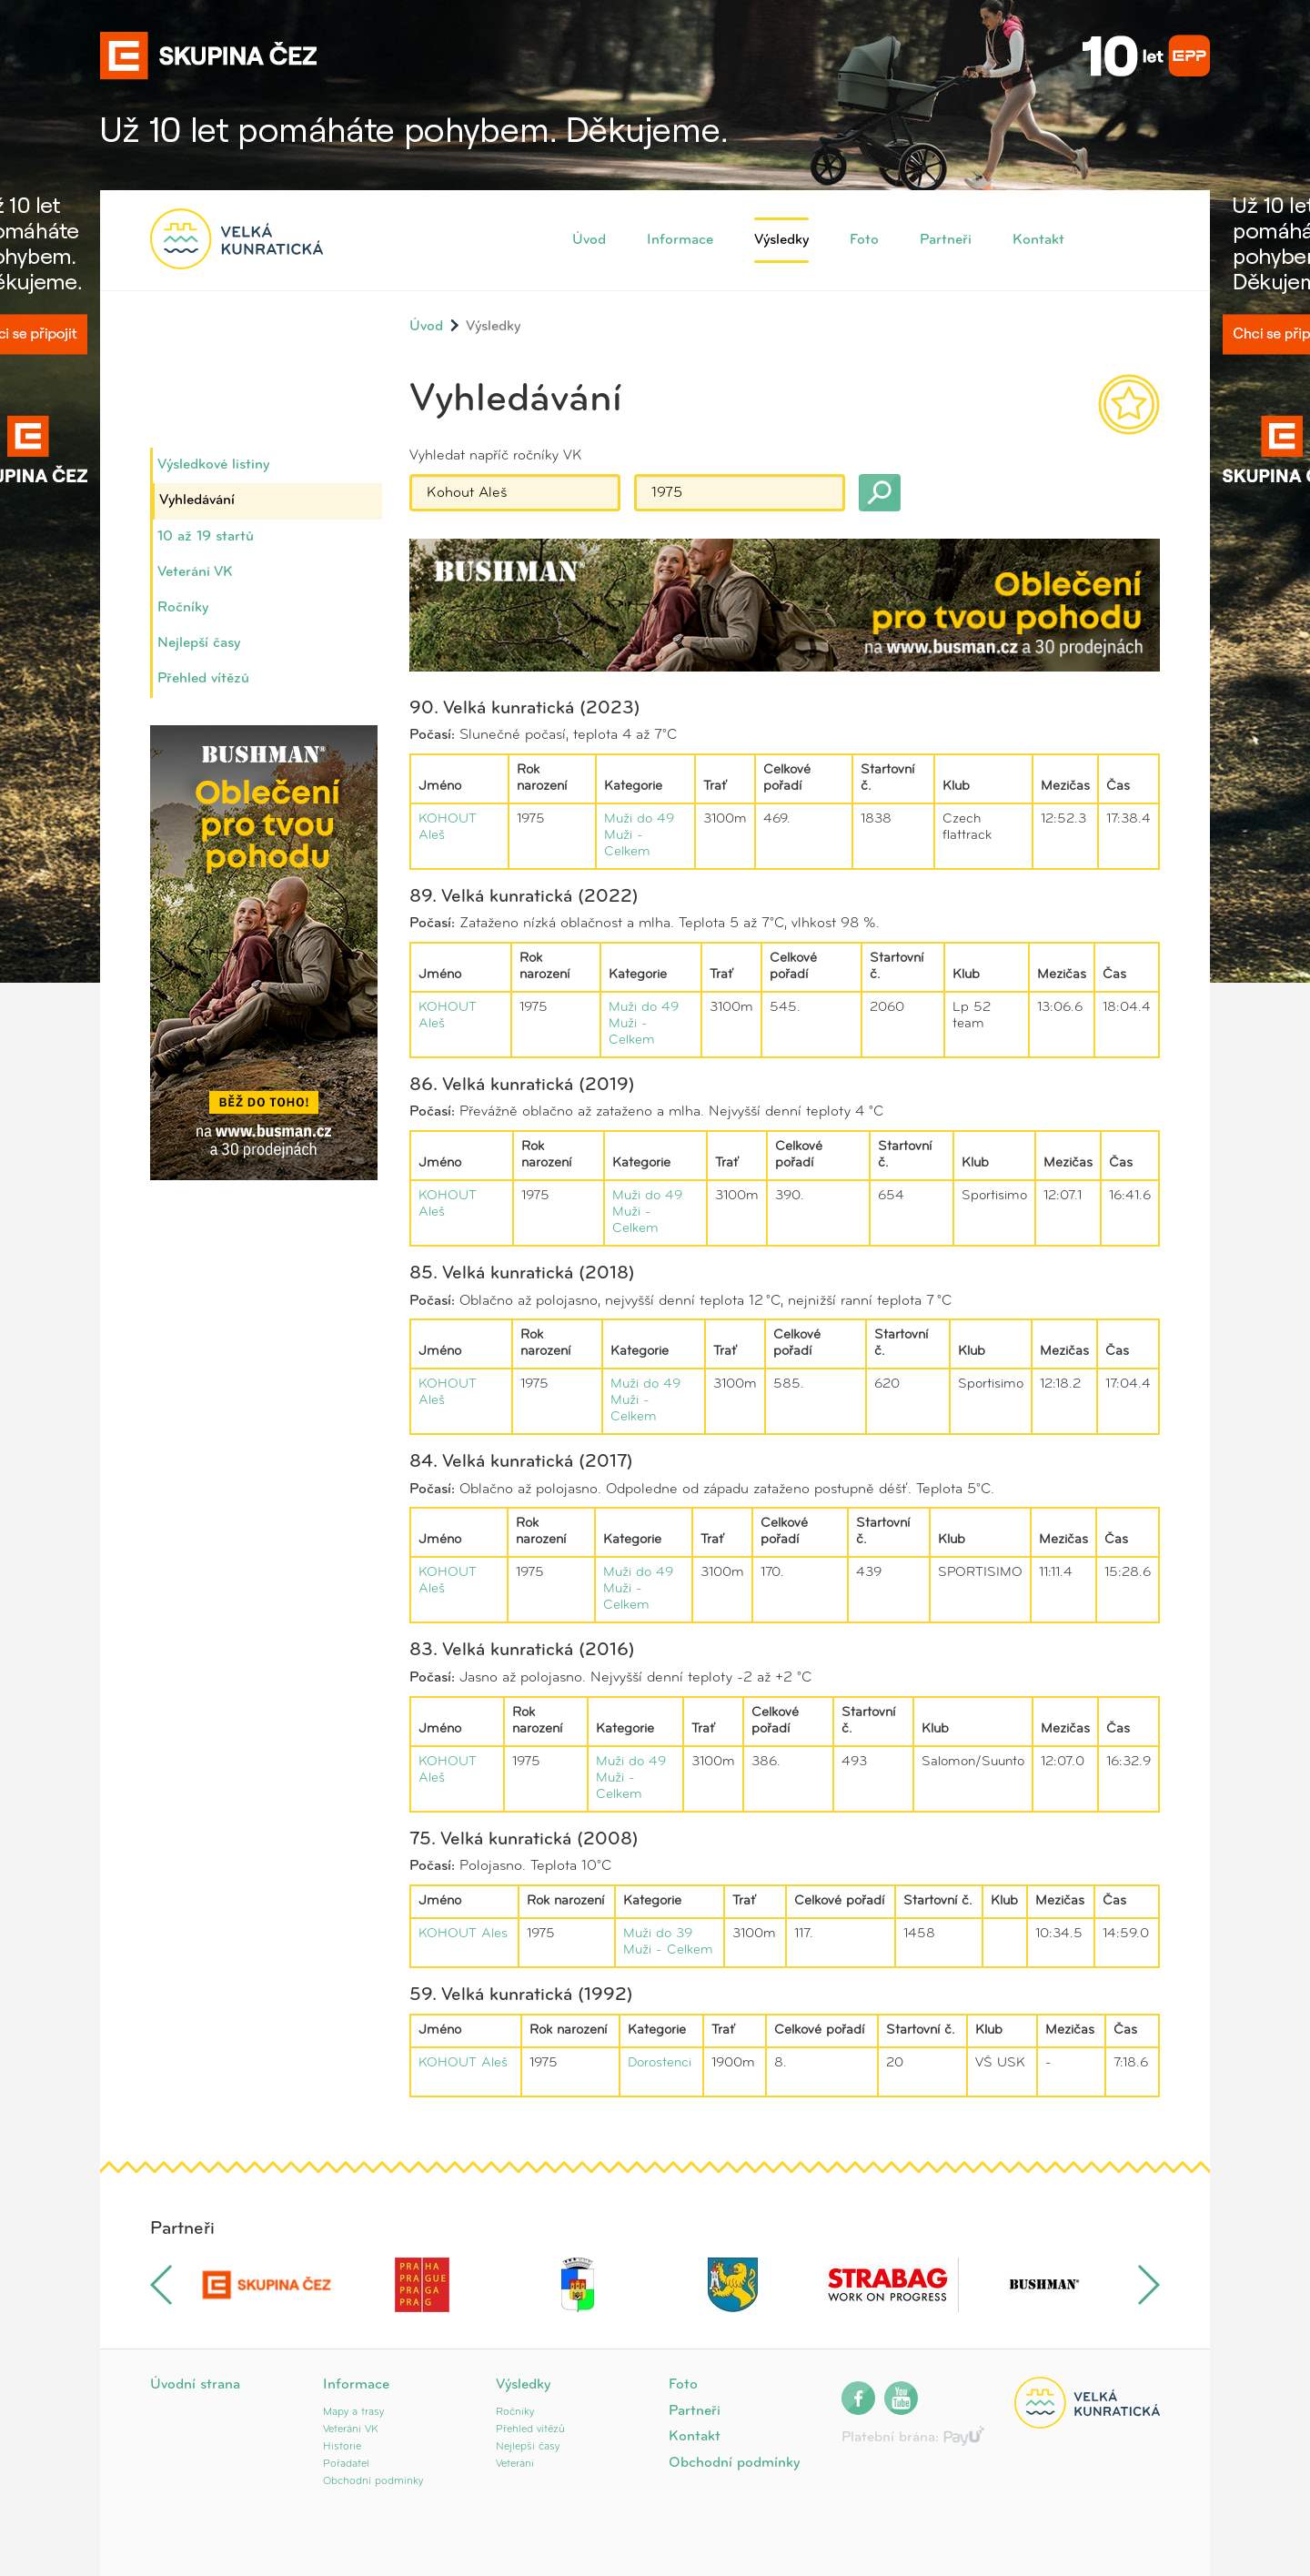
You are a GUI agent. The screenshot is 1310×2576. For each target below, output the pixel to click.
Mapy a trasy (353, 2412)
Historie (342, 2446)
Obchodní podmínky (373, 2481)
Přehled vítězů (203, 679)
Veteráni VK (195, 572)
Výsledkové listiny (213, 465)
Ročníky (182, 608)
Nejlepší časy (198, 643)
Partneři (946, 240)
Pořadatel (346, 2464)
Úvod (589, 240)
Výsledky (781, 240)
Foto (864, 240)
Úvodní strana (195, 2385)
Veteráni (515, 2464)
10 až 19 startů (205, 537)
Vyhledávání (197, 500)
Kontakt (1038, 240)
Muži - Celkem (668, 1950)
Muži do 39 (657, 1934)
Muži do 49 (639, 819)
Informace (680, 240)
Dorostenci (659, 2063)
